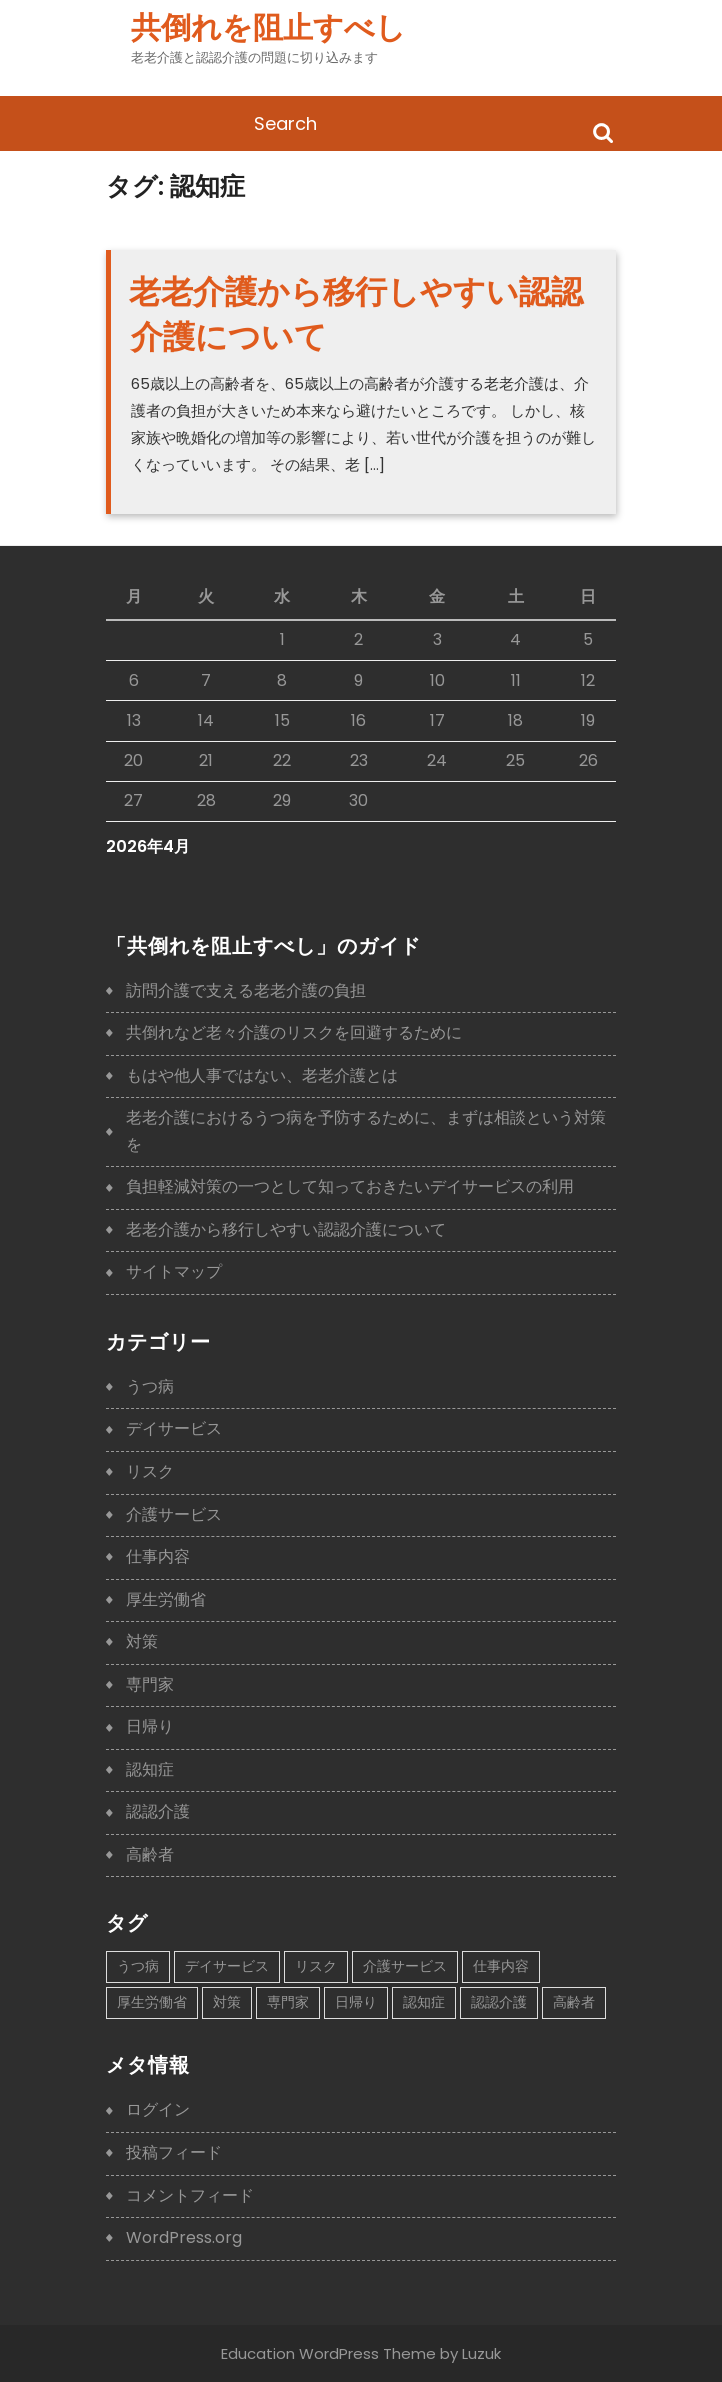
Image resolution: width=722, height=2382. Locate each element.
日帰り (150, 1726)
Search (603, 131)
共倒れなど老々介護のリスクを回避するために (294, 1032)
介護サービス (174, 1514)
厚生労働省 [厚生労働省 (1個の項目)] (152, 2002)
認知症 (150, 1769)
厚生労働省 (166, 1599)
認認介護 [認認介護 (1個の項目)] (499, 2002)
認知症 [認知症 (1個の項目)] (424, 2002)
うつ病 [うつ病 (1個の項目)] (138, 1966)
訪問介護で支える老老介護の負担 (246, 990)
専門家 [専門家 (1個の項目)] (288, 2002)
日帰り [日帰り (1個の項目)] (356, 2002)
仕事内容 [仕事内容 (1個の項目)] (501, 1966)
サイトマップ (174, 1271)
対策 (142, 1641)
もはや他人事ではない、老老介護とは (262, 1075)
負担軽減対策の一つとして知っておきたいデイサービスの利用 (350, 1186)
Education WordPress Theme (328, 2353)
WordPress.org (184, 2237)
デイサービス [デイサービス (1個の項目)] (227, 1966)
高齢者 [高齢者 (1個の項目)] (574, 2002)
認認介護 (158, 1811)
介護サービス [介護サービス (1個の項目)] (405, 1966)
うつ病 (150, 1386)
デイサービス (174, 1428)
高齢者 (150, 1854)
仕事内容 (158, 1556)
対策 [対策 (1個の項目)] (227, 2002)
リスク (150, 1471)
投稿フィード (174, 2152)
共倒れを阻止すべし (268, 28)
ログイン (158, 2109)
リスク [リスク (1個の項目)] (316, 1966)
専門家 (150, 1684)
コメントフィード (190, 2195)
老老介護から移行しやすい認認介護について (286, 1229)
